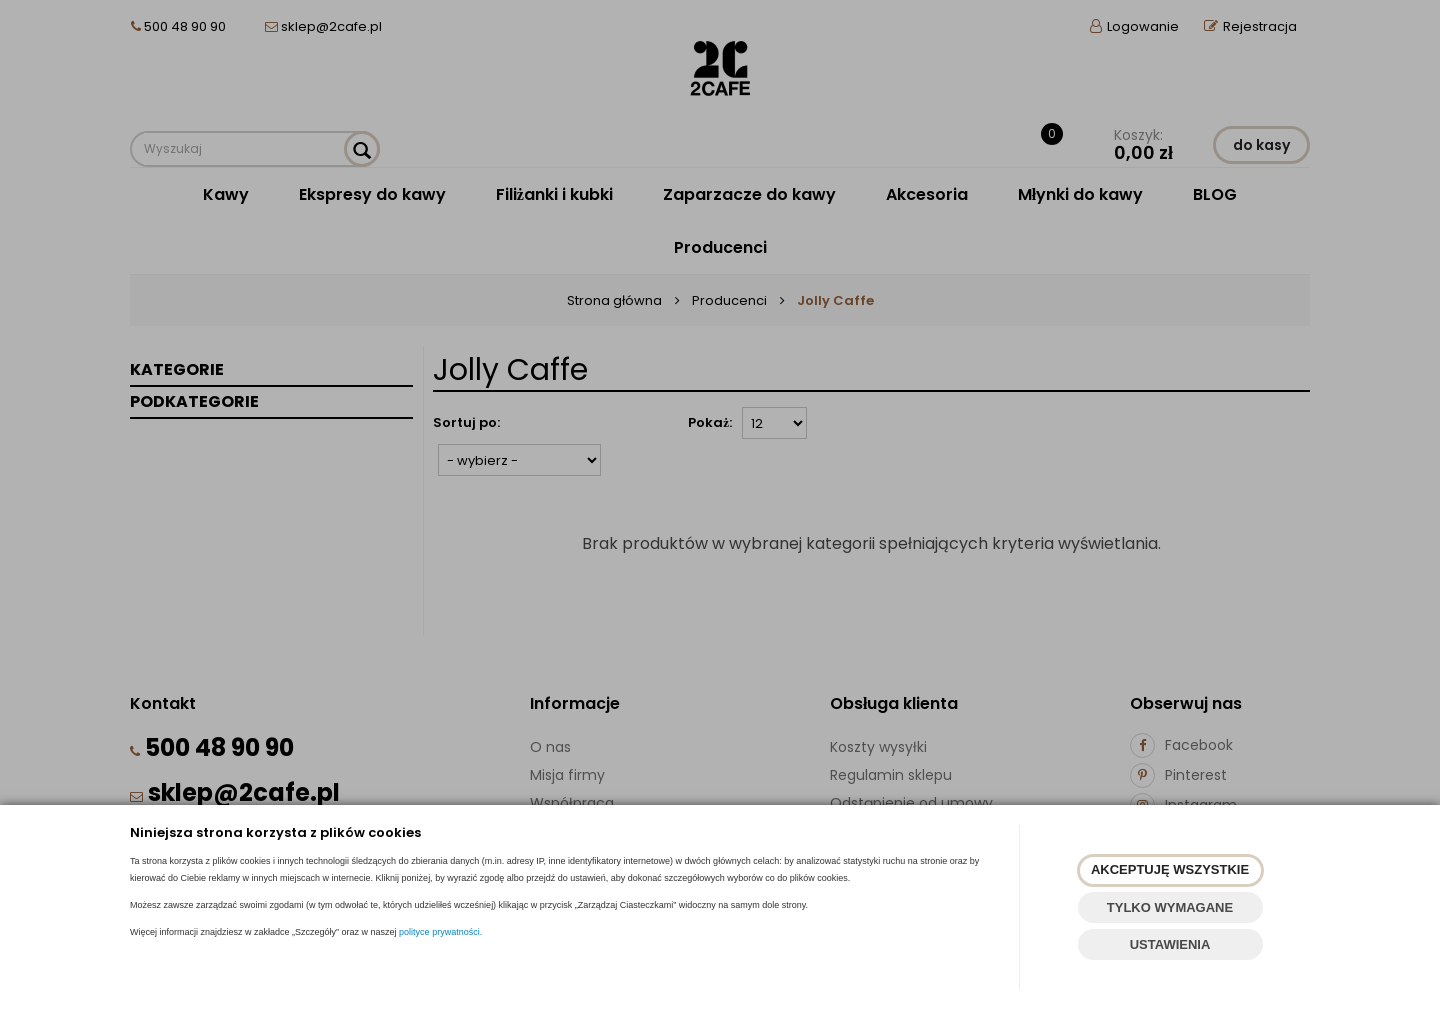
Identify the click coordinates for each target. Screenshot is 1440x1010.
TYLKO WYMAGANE (1170, 907)
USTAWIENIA (1170, 944)
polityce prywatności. (440, 932)
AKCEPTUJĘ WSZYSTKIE (1170, 869)
